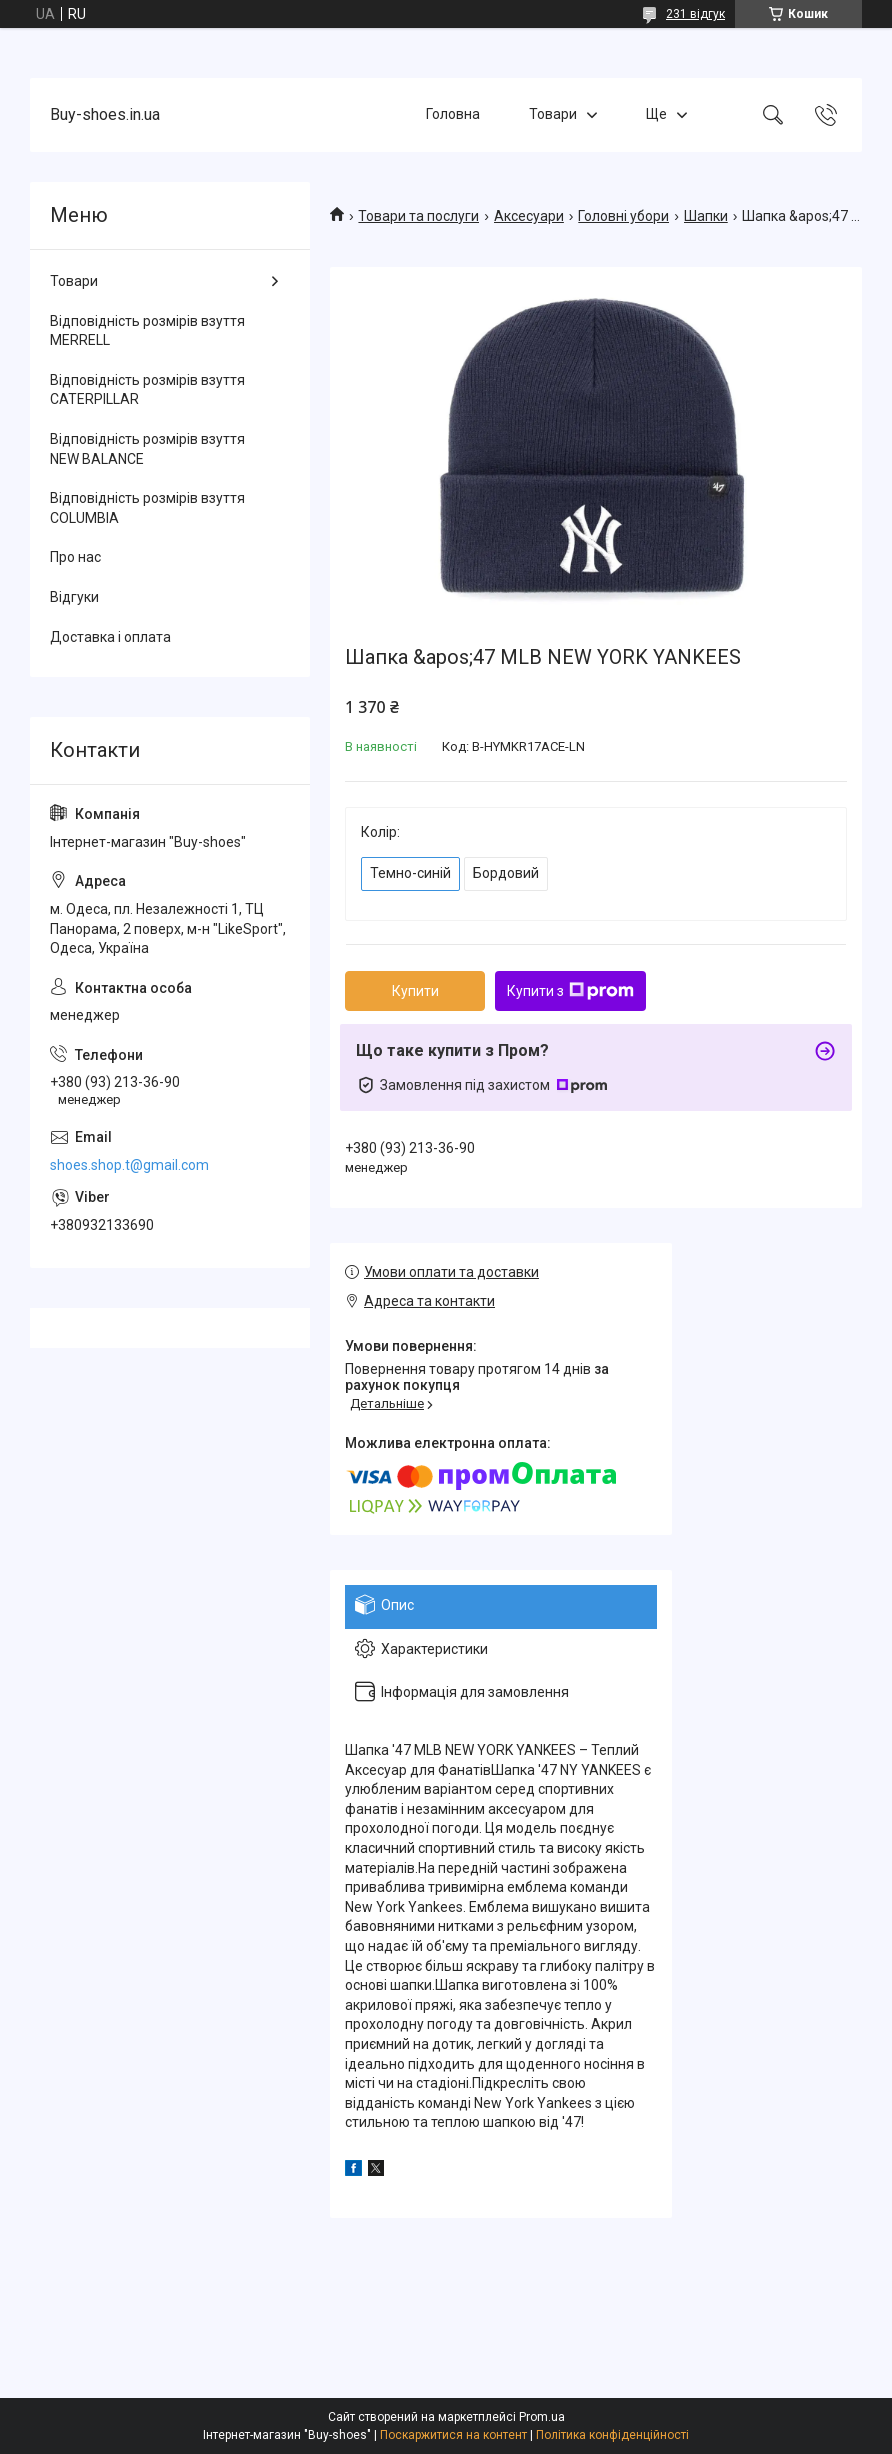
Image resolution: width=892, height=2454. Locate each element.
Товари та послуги (418, 216)
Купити (415, 991)
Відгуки (74, 597)
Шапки (706, 216)
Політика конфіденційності (612, 2435)
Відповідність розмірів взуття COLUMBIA (147, 508)
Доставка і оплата (110, 637)
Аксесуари (529, 216)
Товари (553, 114)
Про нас (75, 557)
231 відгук (695, 14)
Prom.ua (542, 2417)
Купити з (570, 991)
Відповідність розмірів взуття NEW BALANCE (147, 449)
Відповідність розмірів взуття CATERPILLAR (147, 390)
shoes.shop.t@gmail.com (129, 1165)
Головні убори (623, 216)
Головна (453, 114)
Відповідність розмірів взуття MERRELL (147, 331)
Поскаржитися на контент (453, 2435)
